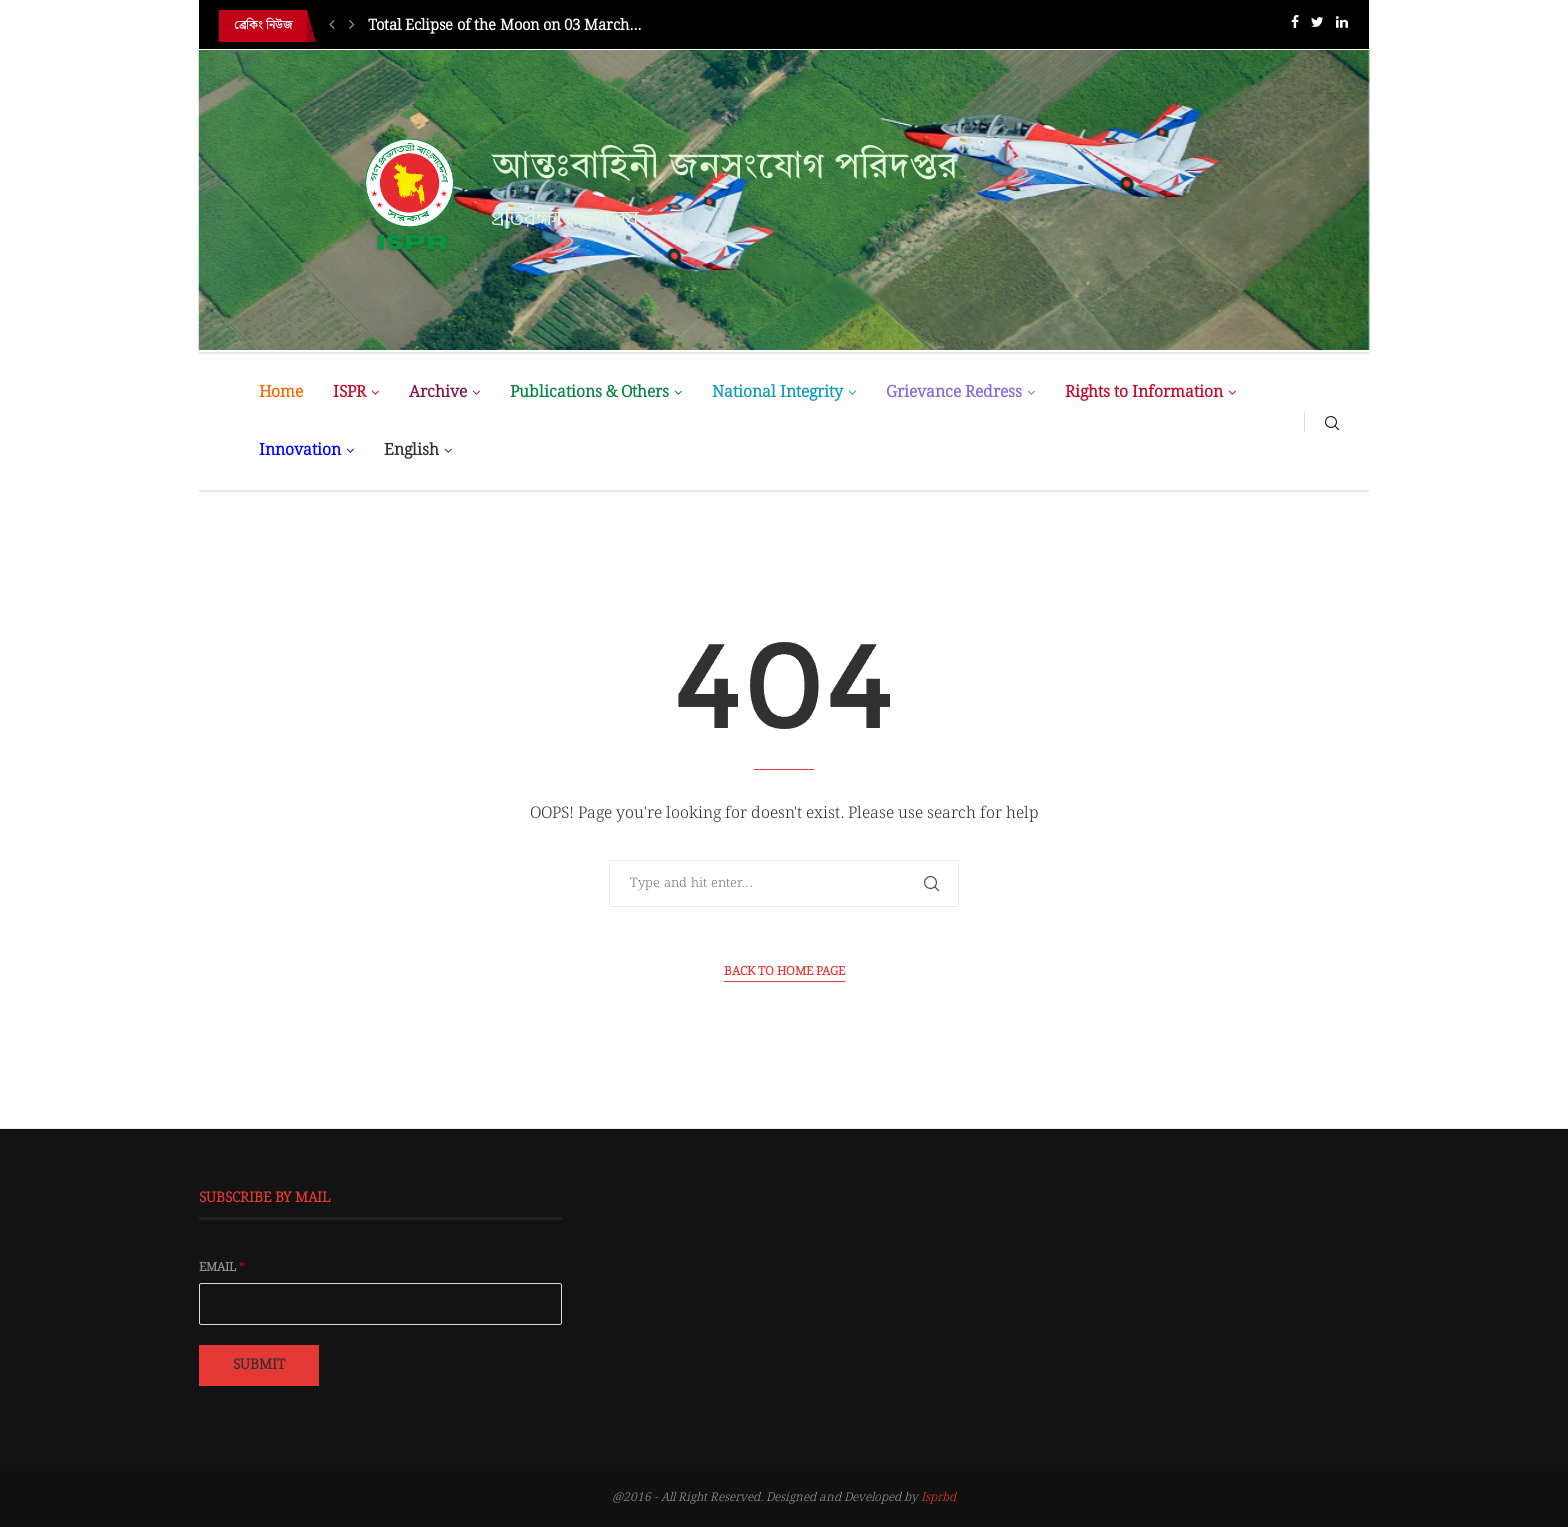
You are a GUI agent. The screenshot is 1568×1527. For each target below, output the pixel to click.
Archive (438, 392)
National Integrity (777, 392)
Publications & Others (589, 392)
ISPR (349, 392)
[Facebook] (1295, 26)
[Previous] (332, 26)
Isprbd (938, 1497)
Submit (259, 1365)
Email (222, 1268)
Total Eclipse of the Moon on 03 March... (504, 26)
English (411, 450)
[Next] (352, 26)
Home (281, 392)
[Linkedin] (1342, 26)
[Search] (1332, 422)
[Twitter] (1317, 26)
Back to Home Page (784, 972)
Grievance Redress (954, 392)
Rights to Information (1144, 392)
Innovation (300, 450)
